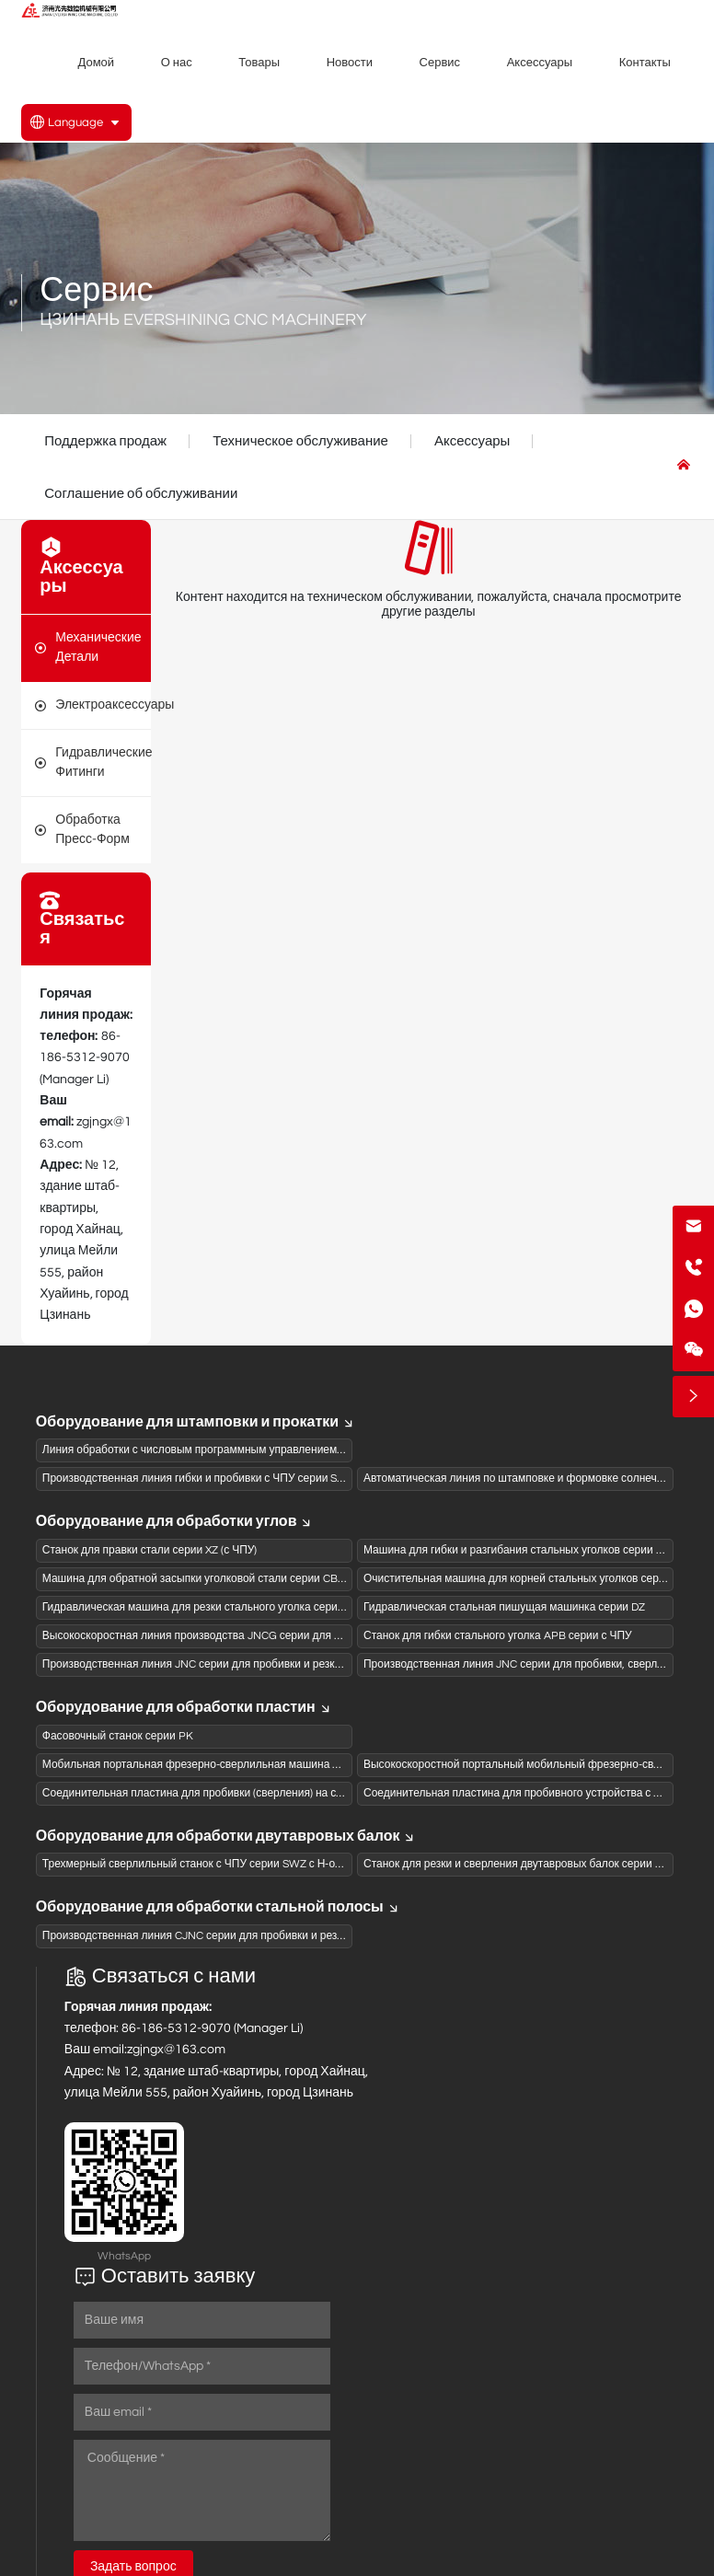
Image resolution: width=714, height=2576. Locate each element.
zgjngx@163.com (176, 2049)
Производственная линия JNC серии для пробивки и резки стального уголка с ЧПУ (253, 1664)
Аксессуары (472, 441)
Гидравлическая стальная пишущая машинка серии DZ (504, 1607)
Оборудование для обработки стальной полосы (218, 1907)
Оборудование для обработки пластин (184, 1707)
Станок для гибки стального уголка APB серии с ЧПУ (497, 1636)
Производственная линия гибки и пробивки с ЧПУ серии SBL (196, 1478)
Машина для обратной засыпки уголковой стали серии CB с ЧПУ (206, 1579)
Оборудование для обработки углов (175, 1521)
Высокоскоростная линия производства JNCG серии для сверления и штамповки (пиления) (275, 1636)
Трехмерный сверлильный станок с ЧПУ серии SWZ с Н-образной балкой (229, 1864)
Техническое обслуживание (300, 441)
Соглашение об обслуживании (140, 494)
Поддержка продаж (105, 441)
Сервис (96, 290)
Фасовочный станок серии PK (117, 1736)
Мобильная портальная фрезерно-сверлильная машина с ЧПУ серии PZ (227, 1765)
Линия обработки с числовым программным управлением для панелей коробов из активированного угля (309, 1450)
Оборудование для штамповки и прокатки (195, 1422)
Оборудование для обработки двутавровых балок (226, 1836)
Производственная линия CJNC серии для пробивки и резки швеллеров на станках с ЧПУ (270, 1936)
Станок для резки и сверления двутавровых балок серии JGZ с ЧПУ (535, 1864)
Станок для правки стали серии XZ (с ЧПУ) (150, 1550)
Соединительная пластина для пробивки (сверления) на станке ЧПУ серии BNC (245, 1793)
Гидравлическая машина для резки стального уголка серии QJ (201, 1607)
